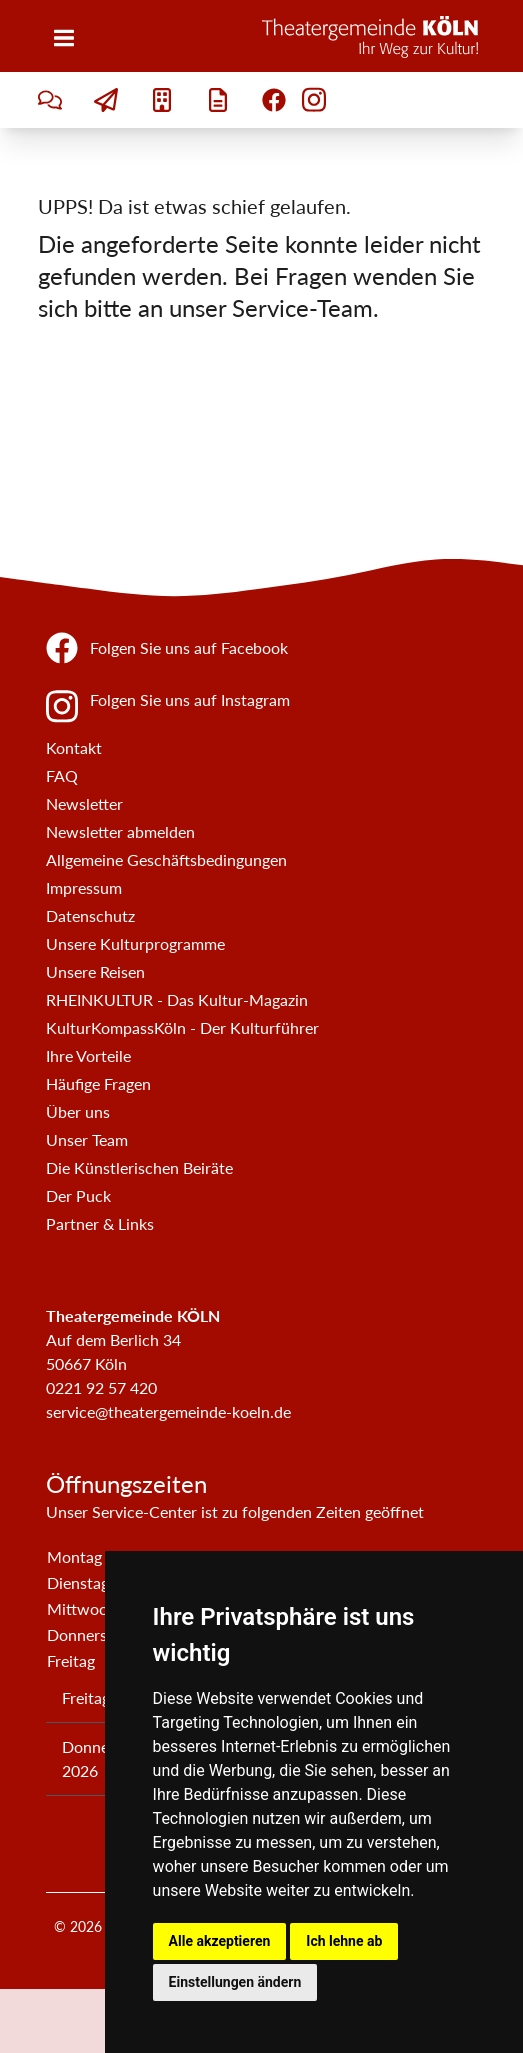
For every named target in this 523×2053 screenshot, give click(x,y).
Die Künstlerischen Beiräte (139, 1167)
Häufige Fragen (98, 1083)
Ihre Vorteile (88, 1055)
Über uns (78, 1111)
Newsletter (84, 803)
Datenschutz (90, 915)
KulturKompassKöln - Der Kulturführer (182, 1027)
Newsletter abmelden (120, 831)
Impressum (84, 887)
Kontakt (74, 747)
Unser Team (87, 1139)
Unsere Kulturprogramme (135, 943)
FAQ (62, 775)
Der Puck (78, 1195)
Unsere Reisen (95, 971)
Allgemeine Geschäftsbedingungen (166, 859)
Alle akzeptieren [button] (220, 1941)
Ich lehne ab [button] (344, 1941)
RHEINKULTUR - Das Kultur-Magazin (177, 999)
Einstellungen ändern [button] (235, 1982)
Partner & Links (100, 1223)
